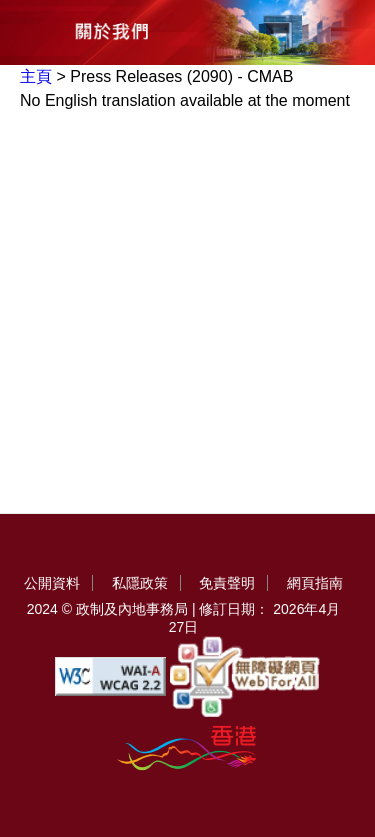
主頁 (36, 76)
